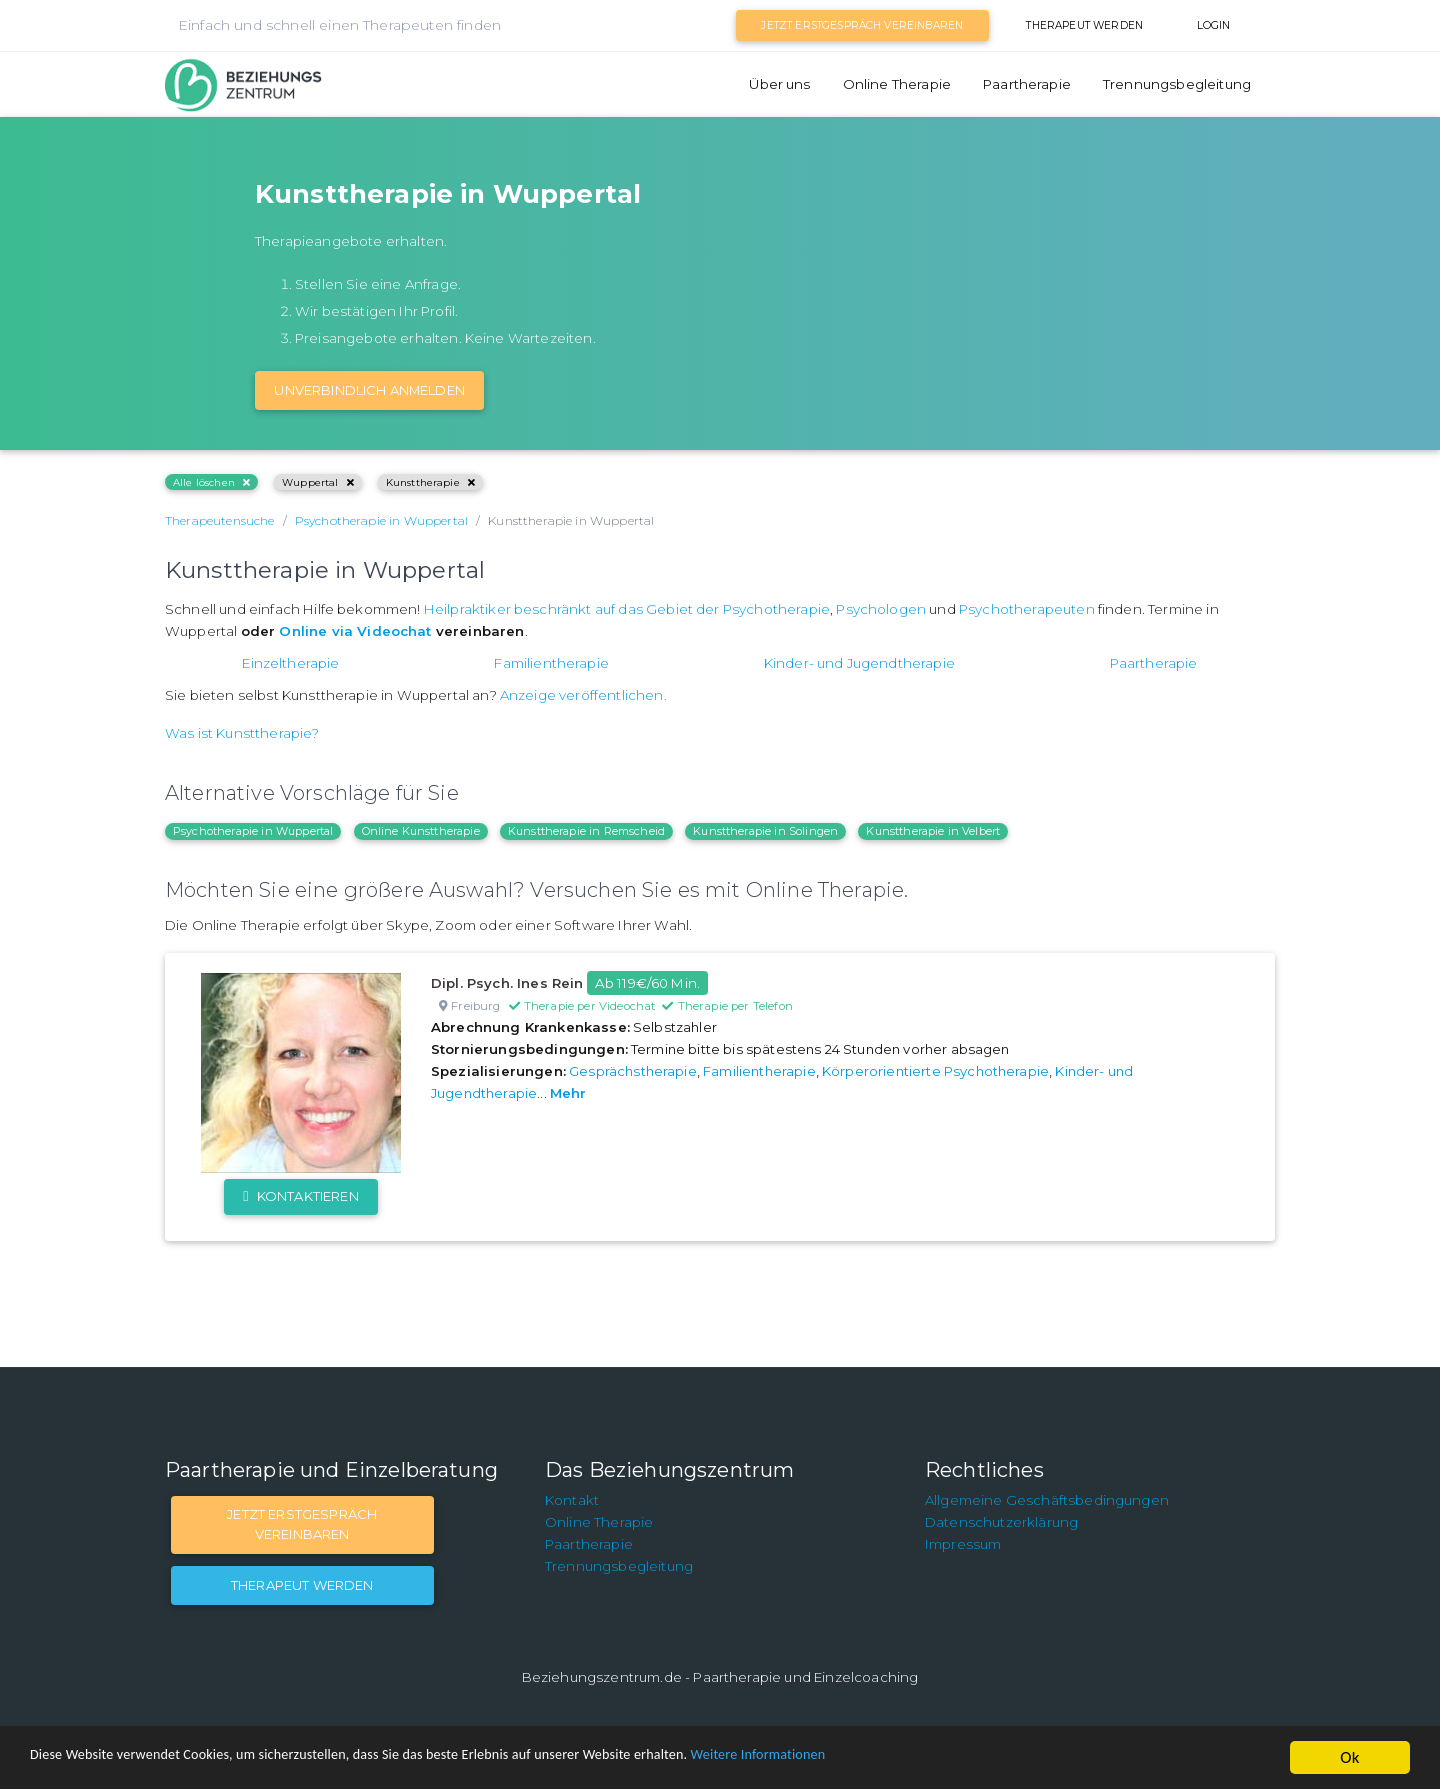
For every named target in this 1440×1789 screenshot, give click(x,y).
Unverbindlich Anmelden (369, 390)
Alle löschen (211, 482)
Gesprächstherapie (633, 1071)
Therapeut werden (1084, 25)
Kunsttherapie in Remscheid (586, 831)
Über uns (779, 84)
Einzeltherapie (290, 663)
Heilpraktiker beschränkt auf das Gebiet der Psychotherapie (627, 609)
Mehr (568, 1093)
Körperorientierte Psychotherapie (935, 1071)
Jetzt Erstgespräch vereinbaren (862, 25)
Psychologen (881, 609)
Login (1214, 25)
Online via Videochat (355, 631)
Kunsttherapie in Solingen (765, 831)
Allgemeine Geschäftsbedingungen (1047, 1500)
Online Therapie (897, 84)
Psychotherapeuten (1027, 609)
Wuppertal (318, 482)
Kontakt (572, 1500)
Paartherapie (1027, 84)
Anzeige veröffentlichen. (583, 695)
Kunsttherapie (430, 482)
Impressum (963, 1544)
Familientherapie (551, 663)
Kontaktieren (300, 1196)
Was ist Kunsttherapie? (242, 733)
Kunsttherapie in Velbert (933, 831)
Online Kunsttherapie (421, 831)
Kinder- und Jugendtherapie (859, 663)
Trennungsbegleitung (1177, 84)
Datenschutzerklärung (1001, 1522)
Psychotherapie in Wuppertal (253, 831)
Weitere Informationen (902, 1758)
